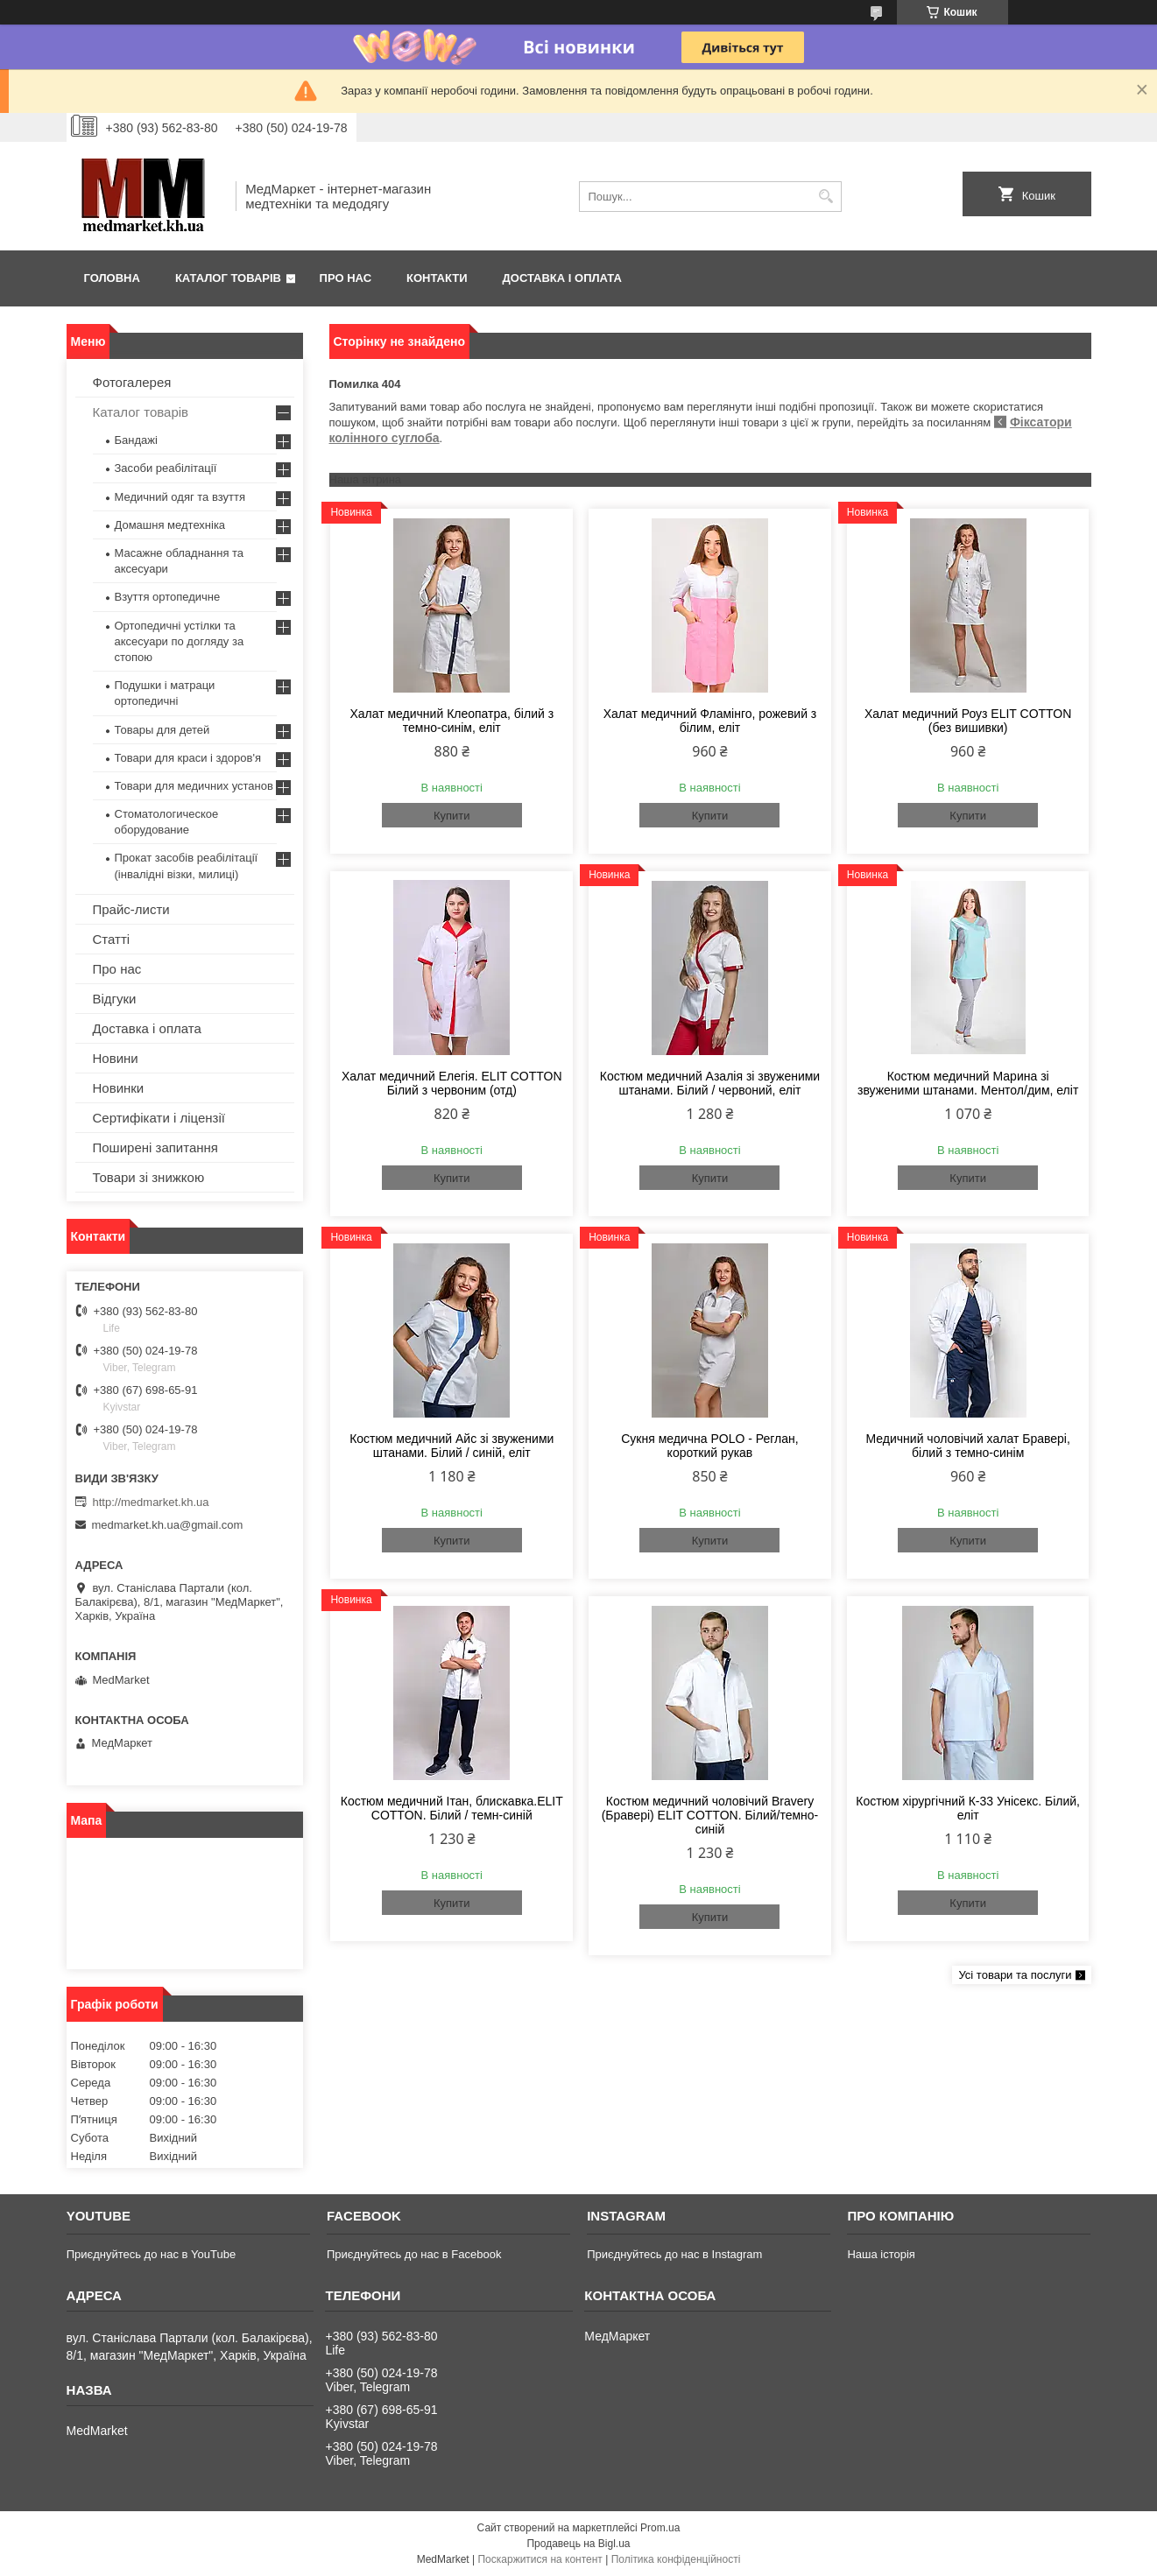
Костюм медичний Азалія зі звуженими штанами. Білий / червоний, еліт (710, 1083)
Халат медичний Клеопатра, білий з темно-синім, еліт (451, 721)
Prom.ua (660, 2528)
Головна (112, 278)
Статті (112, 939)
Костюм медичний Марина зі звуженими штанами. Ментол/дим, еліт (967, 1083)
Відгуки (115, 998)
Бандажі (136, 440)
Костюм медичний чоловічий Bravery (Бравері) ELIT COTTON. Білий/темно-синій (710, 1815)
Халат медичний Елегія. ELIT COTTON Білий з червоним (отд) (452, 1083)
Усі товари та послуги (1014, 1974)
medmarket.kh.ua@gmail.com (167, 1524)
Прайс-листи (131, 909)
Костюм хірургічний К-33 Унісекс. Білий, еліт (968, 1808)
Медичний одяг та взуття (180, 496)
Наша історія (880, 2254)
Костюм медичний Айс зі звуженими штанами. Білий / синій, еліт (451, 1446)
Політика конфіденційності (676, 2559)
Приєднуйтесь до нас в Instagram (674, 2254)
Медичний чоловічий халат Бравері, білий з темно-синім (968, 1446)
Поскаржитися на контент (539, 2559)
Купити (452, 815)
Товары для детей (162, 729)
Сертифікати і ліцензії (159, 1117)
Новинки (119, 1087)
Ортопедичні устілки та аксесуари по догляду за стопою (179, 641)
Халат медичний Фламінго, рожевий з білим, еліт (710, 721)
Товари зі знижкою (149, 1177)
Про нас (345, 278)
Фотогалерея (132, 382)
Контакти (437, 278)
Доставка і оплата (562, 278)
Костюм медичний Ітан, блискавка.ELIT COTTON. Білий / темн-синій (452, 1808)
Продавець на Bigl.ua (578, 2543)
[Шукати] (826, 196)
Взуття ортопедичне (168, 596)
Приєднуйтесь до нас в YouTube (151, 2254)
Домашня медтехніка (170, 524)
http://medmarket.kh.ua (151, 1502)
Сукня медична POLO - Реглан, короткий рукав (709, 1446)
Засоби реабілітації (166, 468)
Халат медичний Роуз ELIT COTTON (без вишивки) (967, 721)
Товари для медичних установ (194, 785)
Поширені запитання (155, 1147)
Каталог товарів (228, 278)
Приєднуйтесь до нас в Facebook (414, 2254)
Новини (115, 1058)
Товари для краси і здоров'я (188, 757)
